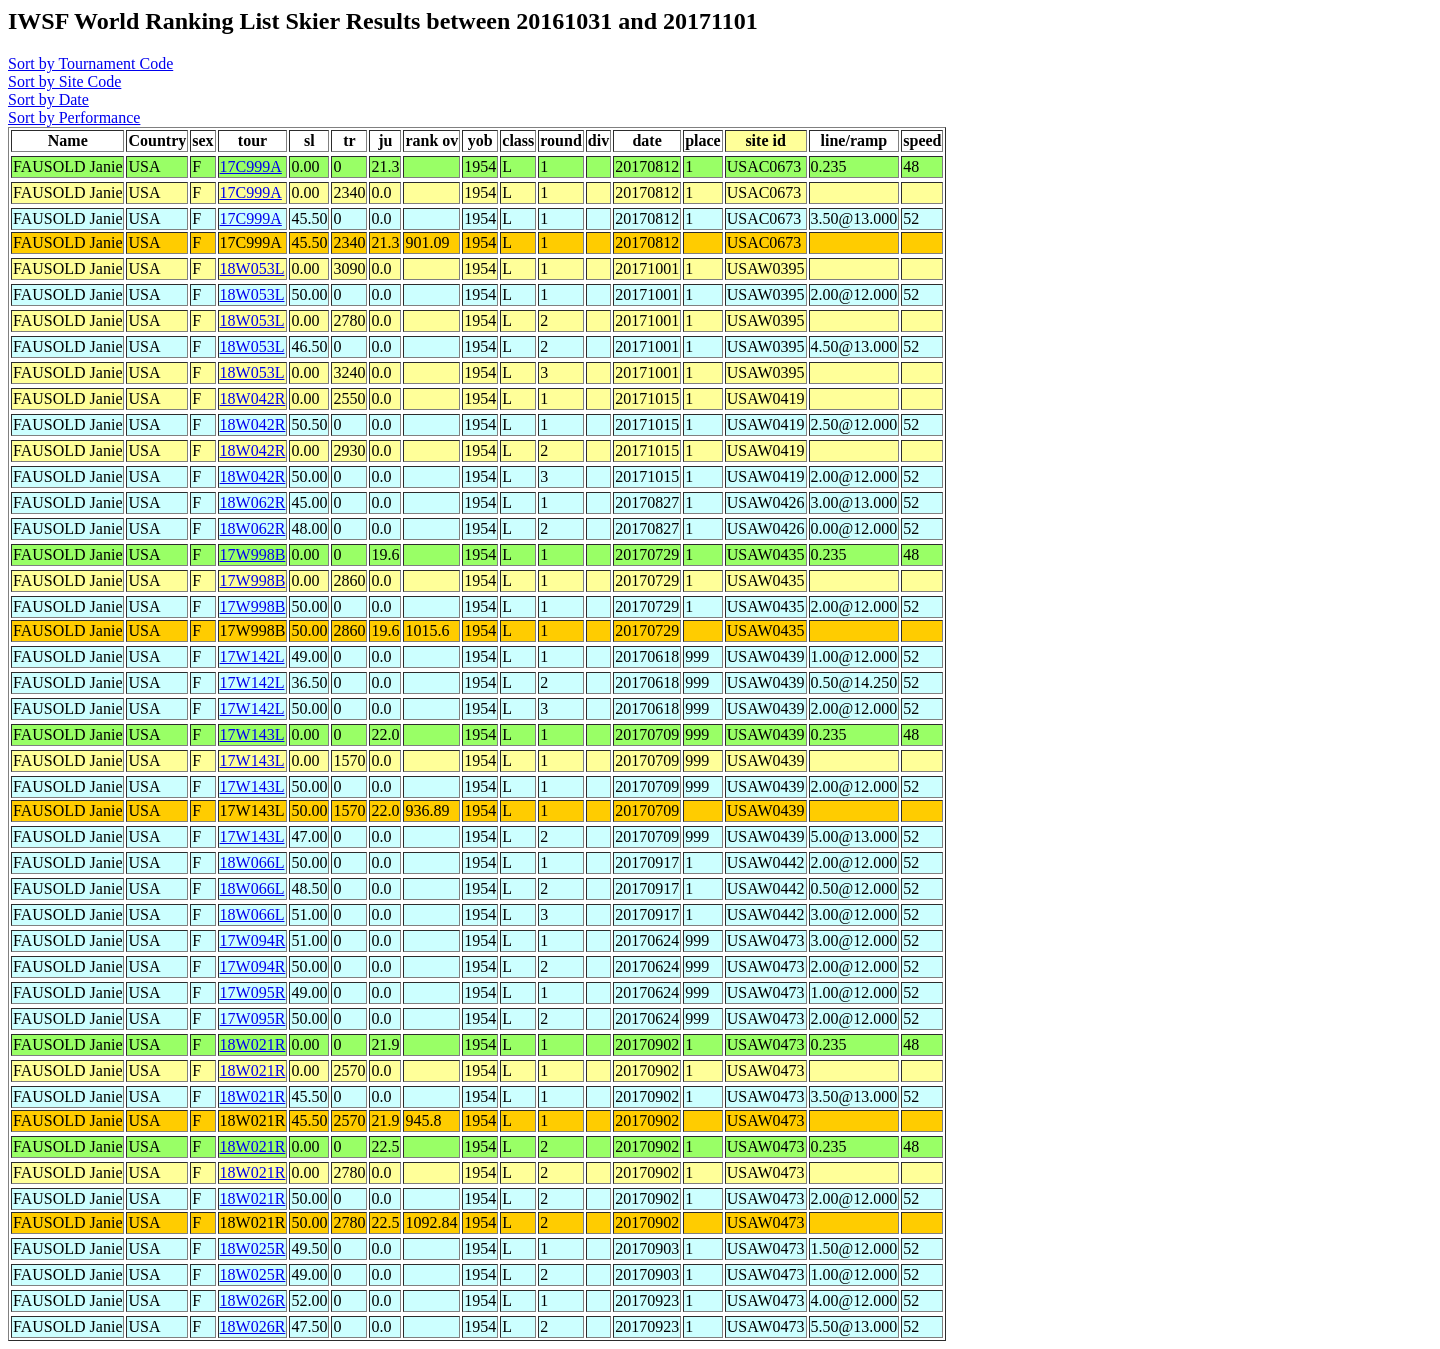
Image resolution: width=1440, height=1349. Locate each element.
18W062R (253, 502)
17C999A (251, 166)
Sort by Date (48, 99)
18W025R (253, 1248)
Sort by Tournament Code (90, 63)
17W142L (252, 656)
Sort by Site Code (64, 81)
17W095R (253, 992)
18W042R (253, 398)
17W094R (253, 940)
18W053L (252, 268)
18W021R (253, 1044)
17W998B (253, 554)
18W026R (253, 1300)
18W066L (252, 862)
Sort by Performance (74, 117)
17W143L (252, 734)
